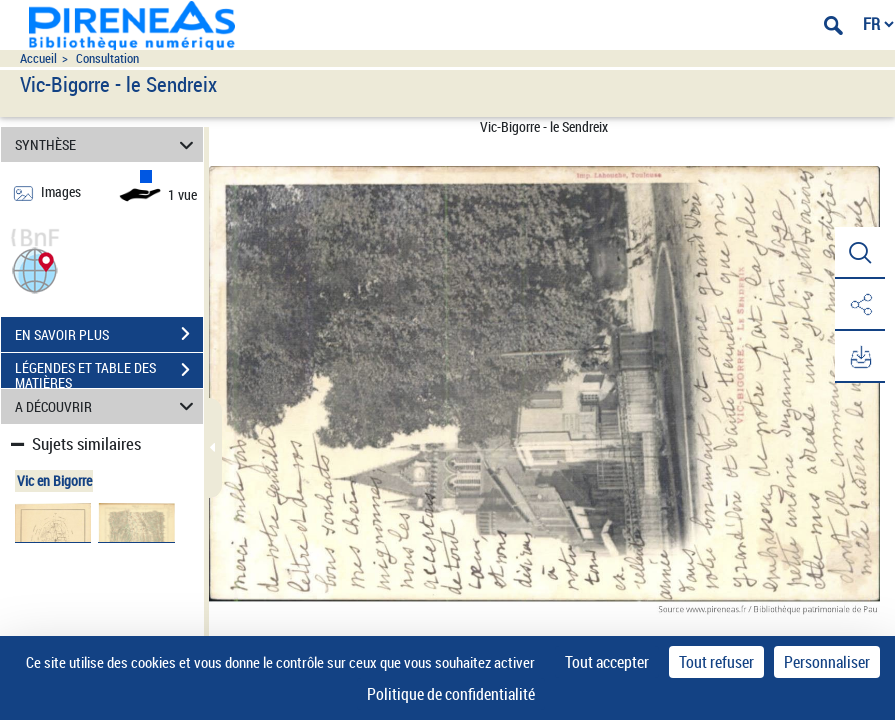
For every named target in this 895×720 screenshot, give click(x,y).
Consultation (107, 58)
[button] (35, 268)
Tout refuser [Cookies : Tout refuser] (716, 662)
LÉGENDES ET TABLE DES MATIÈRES (109, 372)
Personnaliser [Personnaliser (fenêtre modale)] (827, 662)
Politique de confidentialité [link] (451, 694)
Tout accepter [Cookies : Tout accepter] (607, 662)
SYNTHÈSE (107, 144)
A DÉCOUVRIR (107, 406)
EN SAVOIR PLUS (109, 334)
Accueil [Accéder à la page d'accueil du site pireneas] (38, 58)
